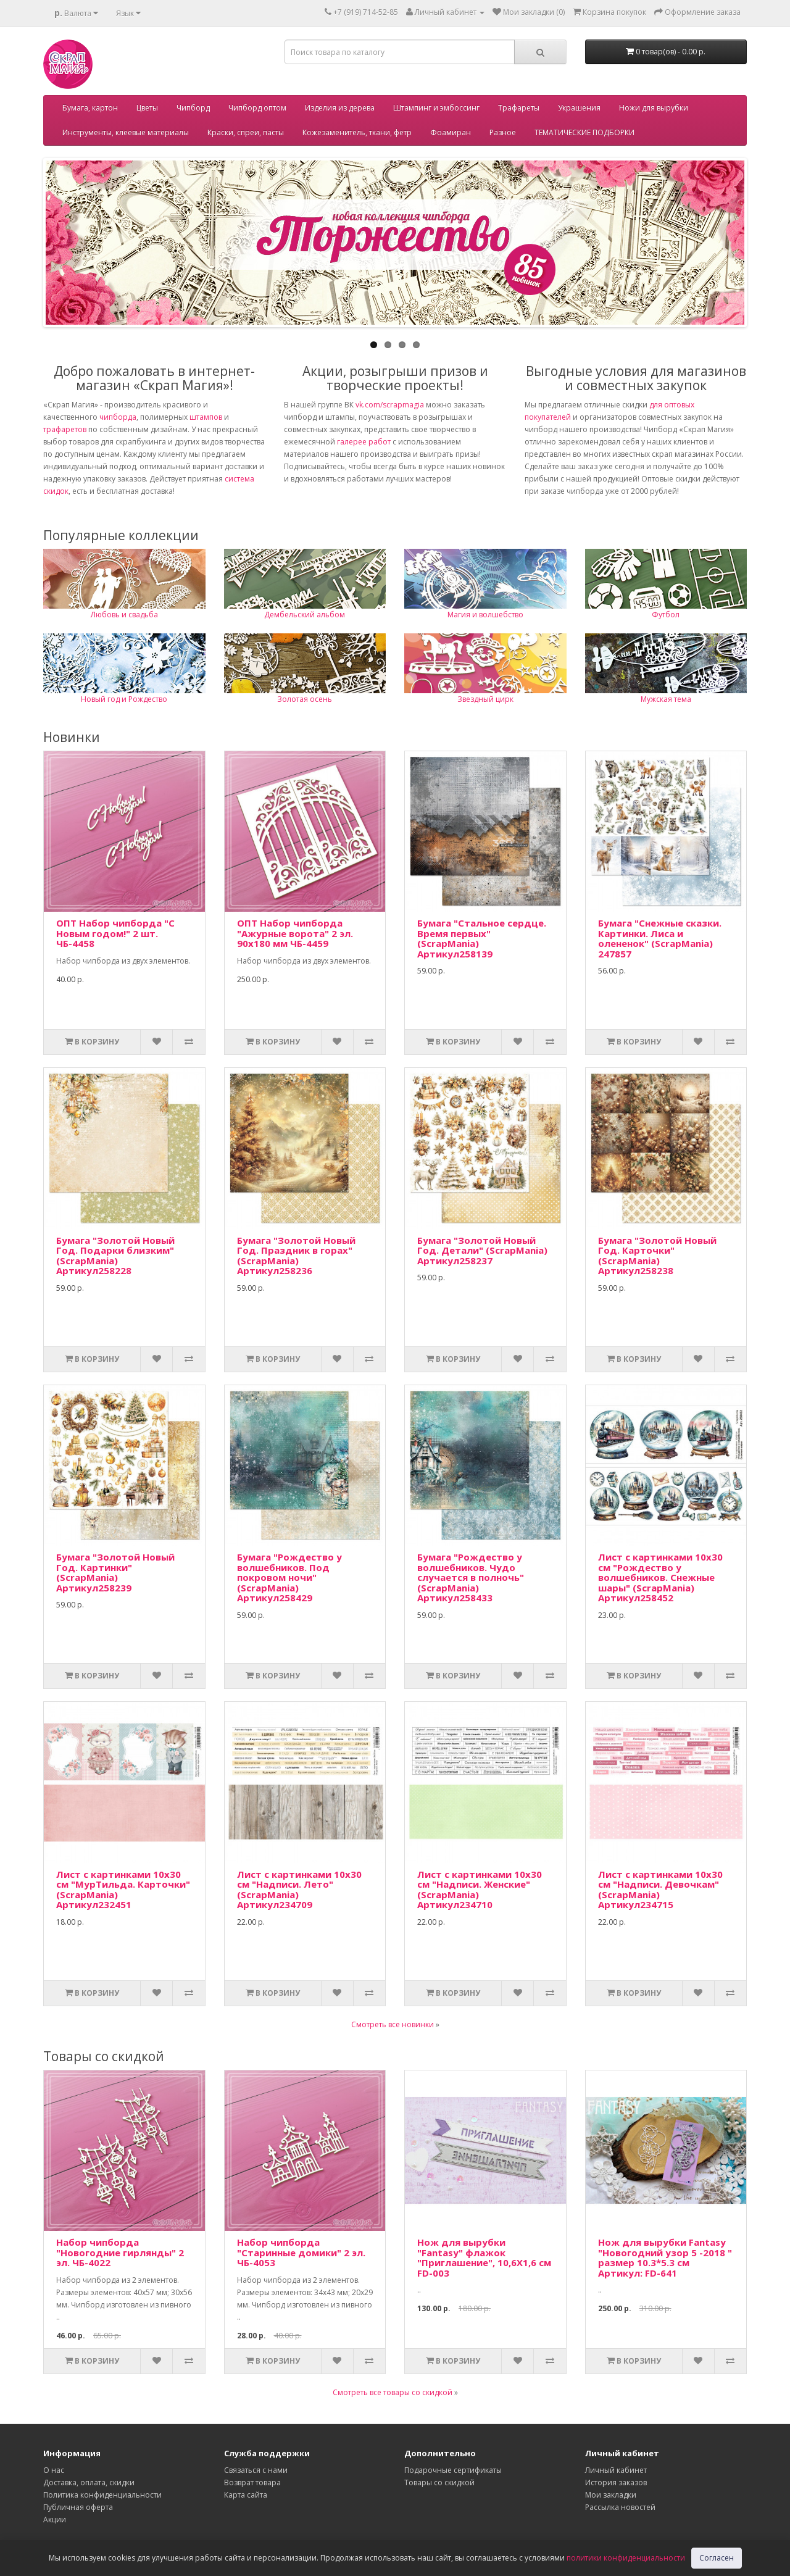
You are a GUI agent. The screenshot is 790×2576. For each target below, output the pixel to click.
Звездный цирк (485, 699)
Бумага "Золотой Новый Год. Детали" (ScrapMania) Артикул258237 (482, 1250)
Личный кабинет (616, 2470)
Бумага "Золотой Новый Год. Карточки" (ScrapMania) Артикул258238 (657, 1255)
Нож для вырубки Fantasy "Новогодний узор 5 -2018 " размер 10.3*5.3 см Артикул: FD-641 (665, 2257)
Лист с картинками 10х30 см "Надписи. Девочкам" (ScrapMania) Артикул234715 (660, 1889)
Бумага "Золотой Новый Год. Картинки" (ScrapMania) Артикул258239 (115, 1572)
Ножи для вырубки (653, 107)
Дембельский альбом (304, 614)
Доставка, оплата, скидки (89, 2482)
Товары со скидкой (439, 2482)
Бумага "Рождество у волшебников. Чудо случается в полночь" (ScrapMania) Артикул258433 (470, 1577)
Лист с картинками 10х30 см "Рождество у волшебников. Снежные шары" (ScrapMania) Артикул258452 (660, 1577)
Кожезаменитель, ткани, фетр (357, 132)
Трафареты (518, 107)
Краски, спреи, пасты (245, 132)
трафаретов (64, 429)
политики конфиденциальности (626, 2558)
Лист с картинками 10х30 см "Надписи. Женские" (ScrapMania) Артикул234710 (479, 1889)
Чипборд (193, 107)
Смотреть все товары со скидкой (392, 2392)
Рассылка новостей (620, 2507)
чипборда (117, 417)
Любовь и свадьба (124, 614)
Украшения (579, 107)
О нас (53, 2470)
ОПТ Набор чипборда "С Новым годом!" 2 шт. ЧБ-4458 (115, 933)
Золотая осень (304, 699)
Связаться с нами (256, 2470)
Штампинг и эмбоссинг (436, 107)
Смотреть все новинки (392, 2024)
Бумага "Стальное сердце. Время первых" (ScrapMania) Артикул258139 (481, 938)
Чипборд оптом (257, 107)
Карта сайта (245, 2495)
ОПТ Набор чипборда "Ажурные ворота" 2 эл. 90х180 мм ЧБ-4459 (295, 933)
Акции (54, 2519)
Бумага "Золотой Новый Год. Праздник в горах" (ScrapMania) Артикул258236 (296, 1255)
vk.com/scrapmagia (389, 404)
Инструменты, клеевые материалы (125, 132)
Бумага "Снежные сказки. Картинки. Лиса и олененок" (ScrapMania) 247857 (659, 938)
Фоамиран (450, 132)
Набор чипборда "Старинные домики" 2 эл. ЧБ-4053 (301, 2252)
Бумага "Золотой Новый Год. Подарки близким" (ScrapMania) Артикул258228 (115, 1255)
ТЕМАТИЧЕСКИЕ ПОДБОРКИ (584, 132)
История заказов (616, 2482)
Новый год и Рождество (124, 699)
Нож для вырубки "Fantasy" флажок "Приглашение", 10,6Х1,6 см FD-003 (484, 2257)
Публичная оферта (78, 2507)
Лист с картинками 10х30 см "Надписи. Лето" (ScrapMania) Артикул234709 (299, 1889)
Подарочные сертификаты (453, 2470)
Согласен (716, 2558)
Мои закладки (610, 2495)
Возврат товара (252, 2482)
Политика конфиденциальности (102, 2495)
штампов (205, 417)
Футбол (666, 614)
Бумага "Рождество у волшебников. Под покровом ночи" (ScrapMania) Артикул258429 (289, 1577)
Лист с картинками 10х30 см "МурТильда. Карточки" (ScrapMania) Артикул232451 (123, 1889)
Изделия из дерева (340, 107)
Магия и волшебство (485, 614)
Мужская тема (666, 699)
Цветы (147, 107)
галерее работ (364, 441)
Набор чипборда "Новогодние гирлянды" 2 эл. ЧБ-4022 (120, 2252)
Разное (502, 132)
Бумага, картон (90, 107)
